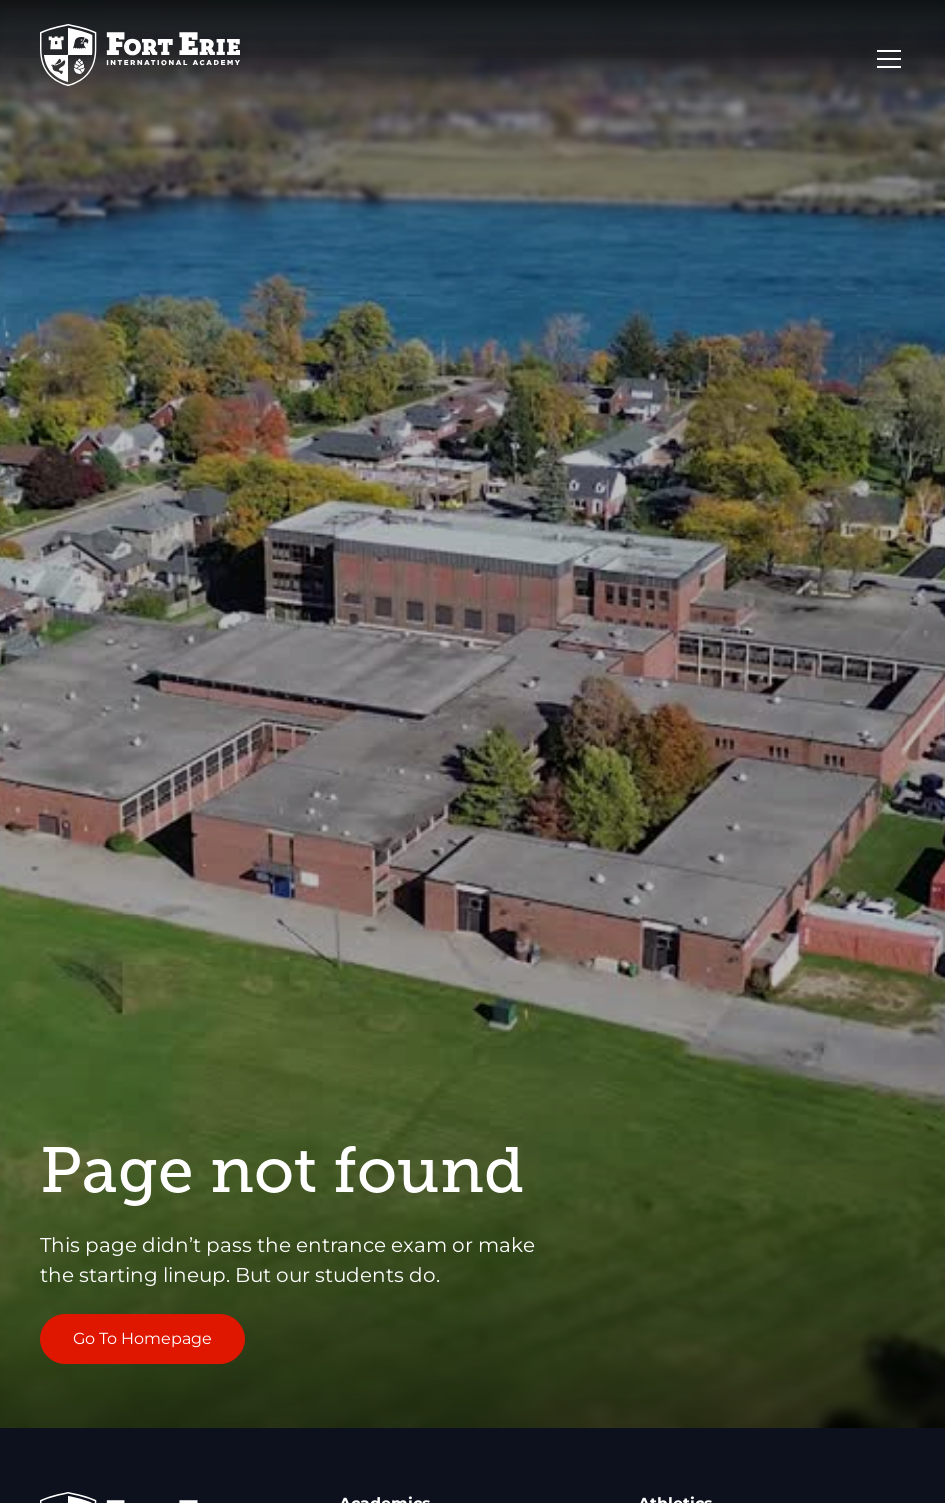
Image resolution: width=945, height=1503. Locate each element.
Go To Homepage (142, 1338)
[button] (885, 59)
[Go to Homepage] (140, 58)
